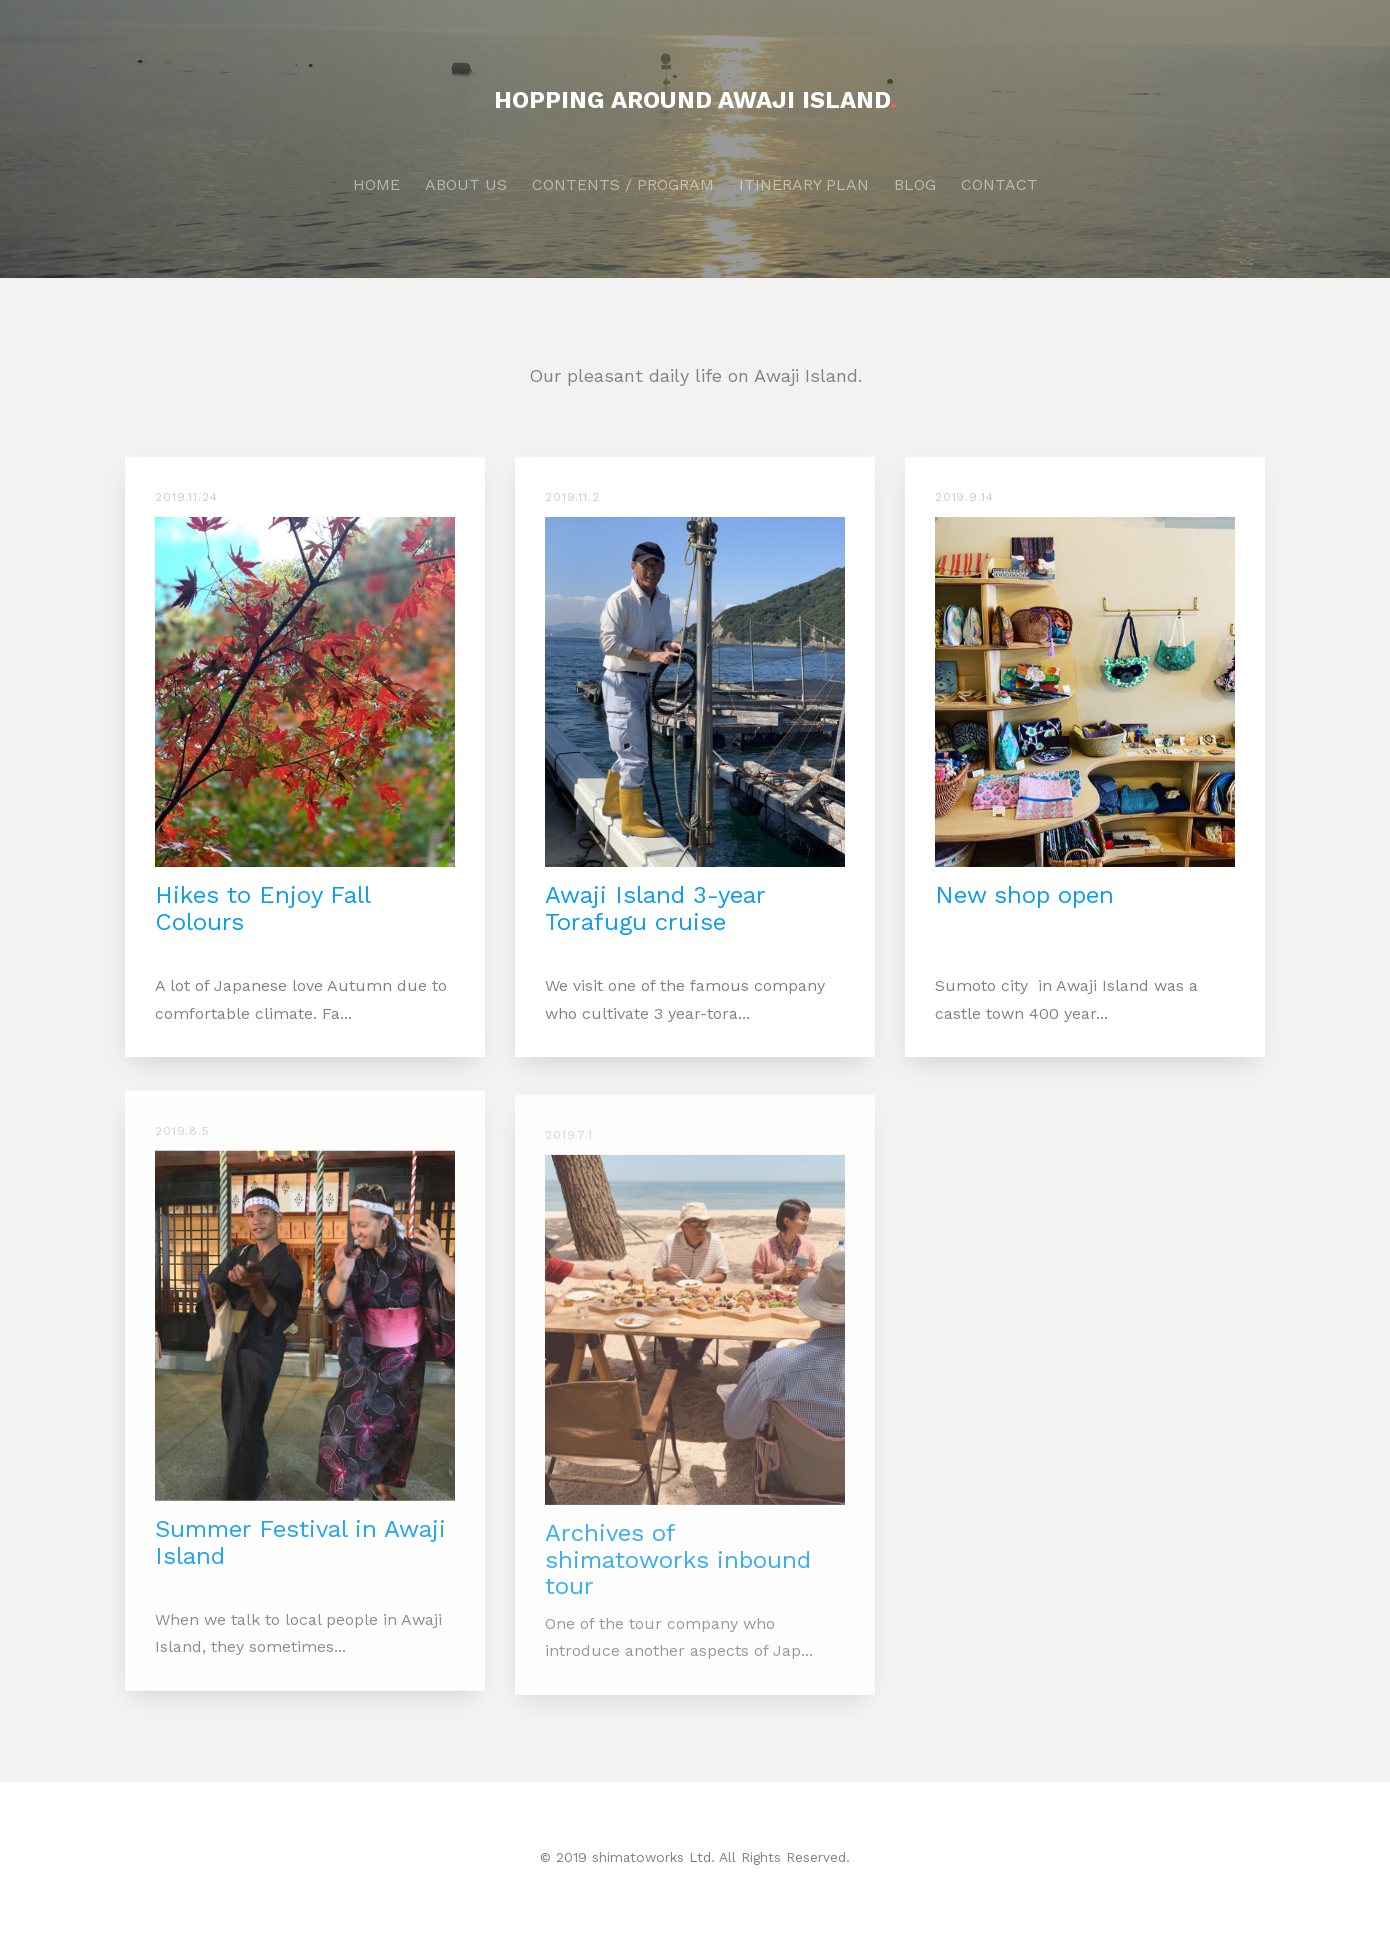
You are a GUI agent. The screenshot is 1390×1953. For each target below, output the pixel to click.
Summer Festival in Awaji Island (300, 1551)
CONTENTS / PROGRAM (623, 184)
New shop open (1024, 895)
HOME (376, 184)
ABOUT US (466, 184)
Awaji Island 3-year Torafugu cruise (655, 908)
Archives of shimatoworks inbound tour (678, 1573)
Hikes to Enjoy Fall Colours (262, 908)
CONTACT (999, 184)
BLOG (915, 184)
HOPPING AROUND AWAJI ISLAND (695, 100)
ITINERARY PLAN (804, 184)
